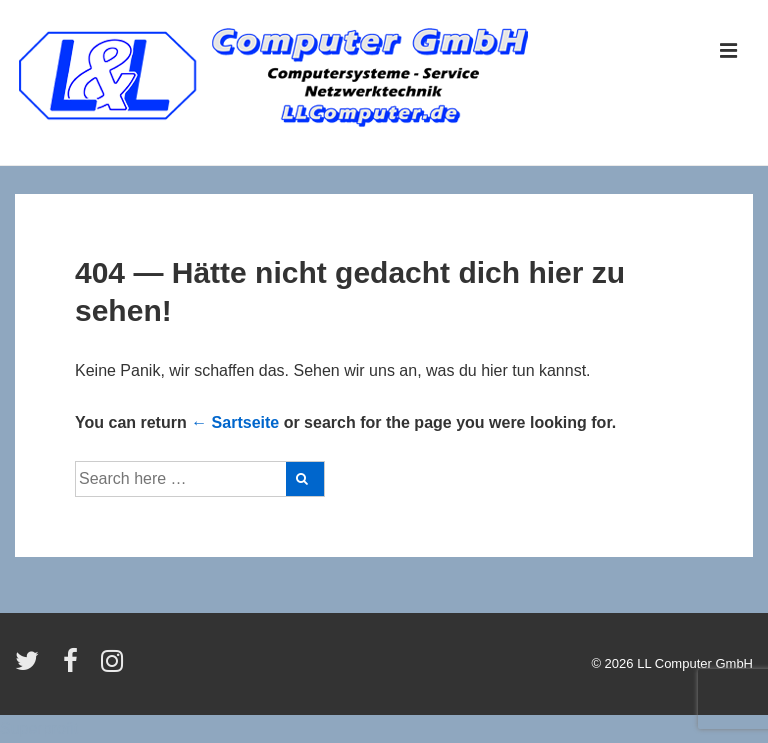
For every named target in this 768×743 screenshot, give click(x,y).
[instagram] (114, 667)
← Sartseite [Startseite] (235, 422)
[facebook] (75, 667)
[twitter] (31, 667)
